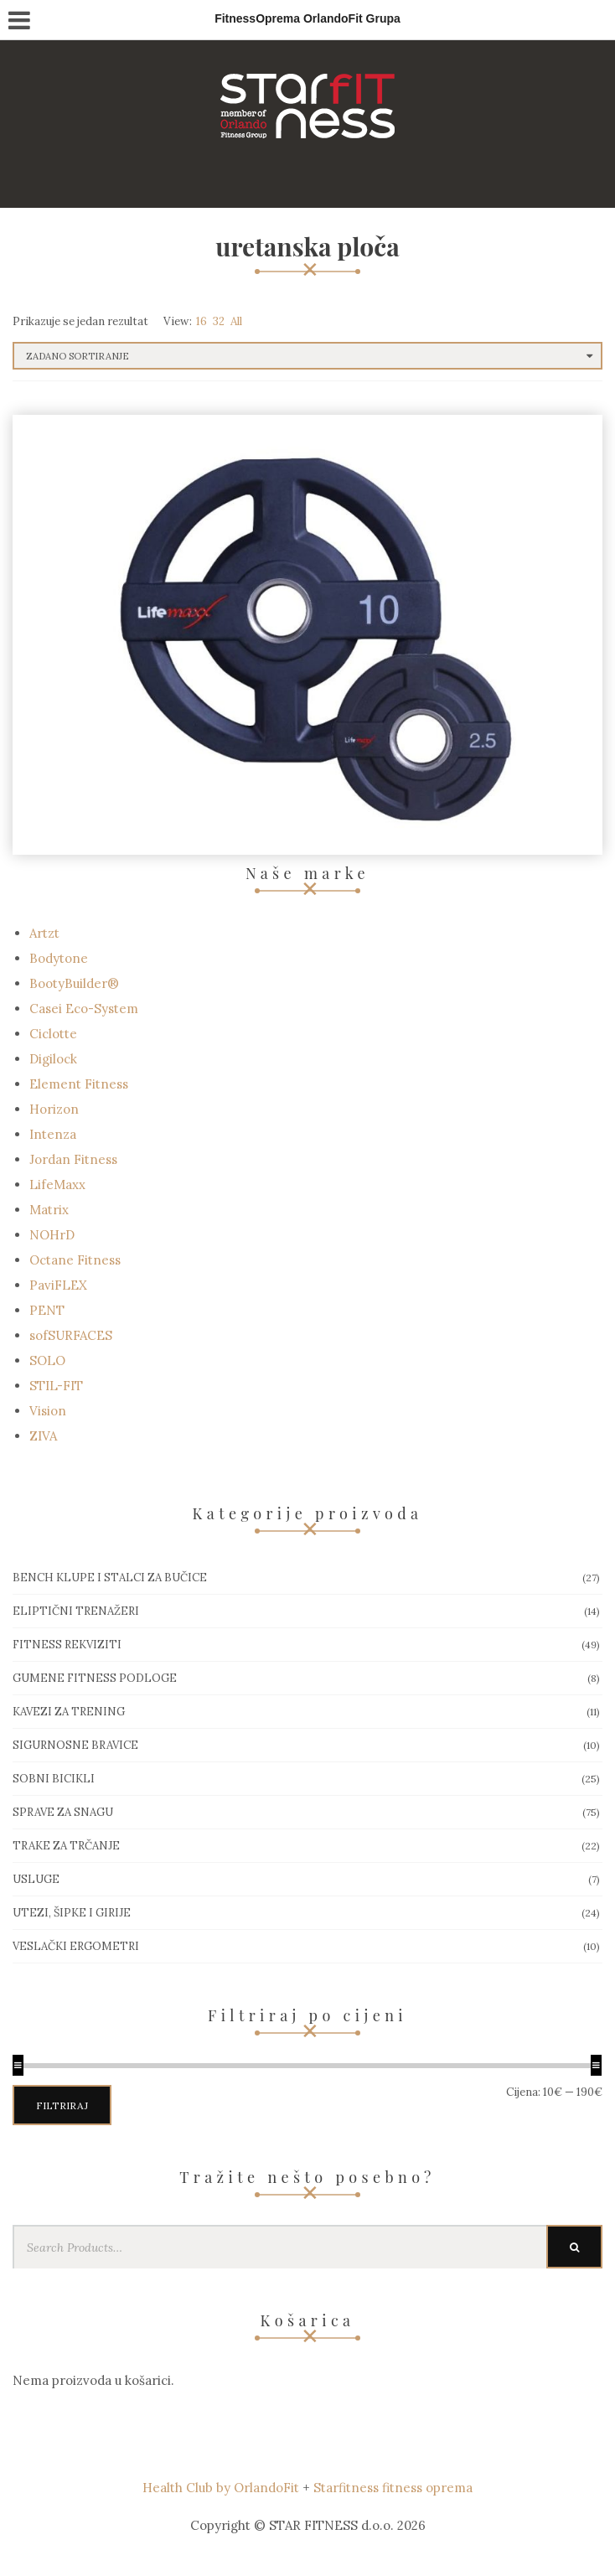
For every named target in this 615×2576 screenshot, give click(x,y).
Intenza (52, 1134)
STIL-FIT (56, 1386)
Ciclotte (53, 1034)
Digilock (53, 1059)
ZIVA (43, 1436)
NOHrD (52, 1235)
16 (201, 321)
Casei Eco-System (83, 1008)
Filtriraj (62, 2105)
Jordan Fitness (73, 1159)
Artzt (44, 933)
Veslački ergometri (76, 1946)
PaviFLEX (58, 1285)
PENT (47, 1310)
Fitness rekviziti (67, 1644)
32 (219, 321)
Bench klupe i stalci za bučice (110, 1577)
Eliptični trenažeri (76, 1611)
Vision (47, 1411)
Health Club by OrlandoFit (220, 2488)
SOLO (47, 1360)
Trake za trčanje (66, 1846)
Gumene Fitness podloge (95, 1678)
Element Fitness (78, 1084)
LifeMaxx (57, 1184)
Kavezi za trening (69, 1711)
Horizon (54, 1109)
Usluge (36, 1879)
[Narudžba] (307, 356)
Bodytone (58, 958)
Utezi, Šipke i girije (72, 1913)
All (236, 321)
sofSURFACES (70, 1335)
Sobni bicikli (54, 1779)
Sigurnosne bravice (75, 1745)
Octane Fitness (75, 1260)
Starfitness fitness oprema (393, 2488)
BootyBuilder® (74, 983)
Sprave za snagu (63, 1812)
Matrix (49, 1210)
